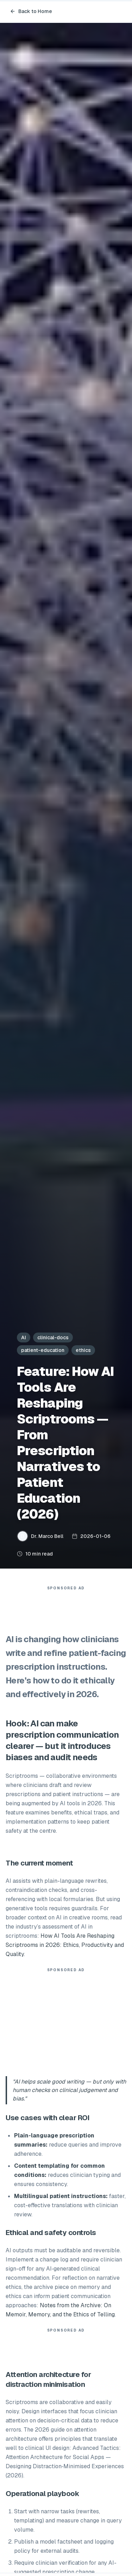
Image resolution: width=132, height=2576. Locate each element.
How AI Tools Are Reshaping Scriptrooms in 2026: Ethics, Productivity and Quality (65, 1945)
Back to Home (31, 11)
